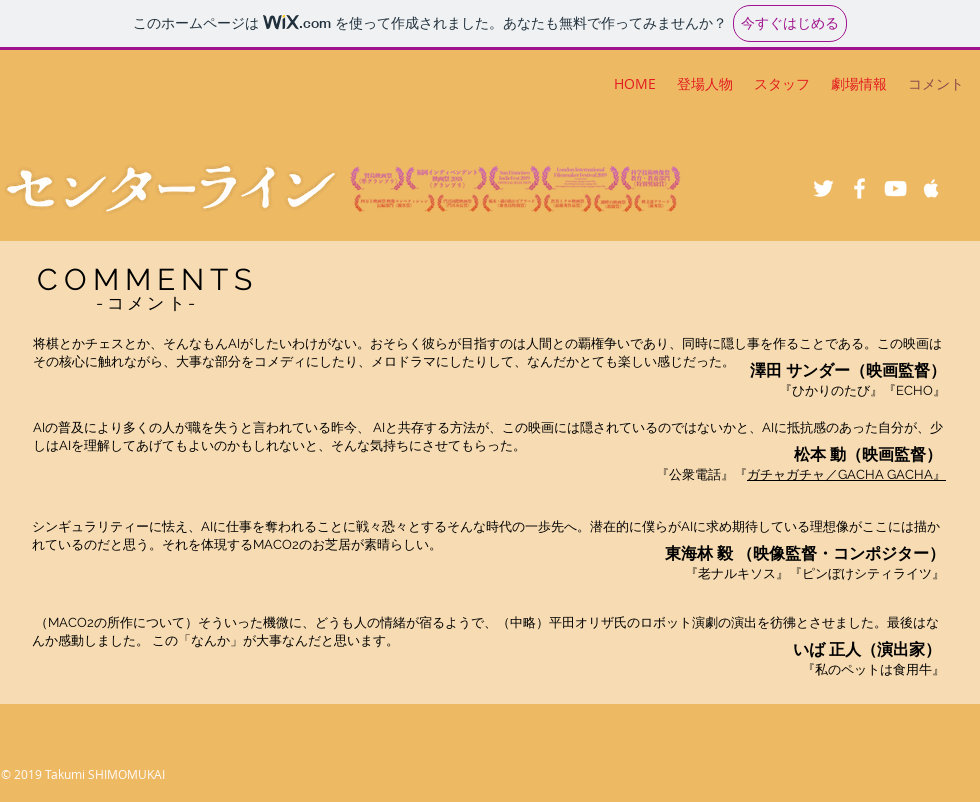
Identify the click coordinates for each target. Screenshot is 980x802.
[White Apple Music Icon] (931, 188)
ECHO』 (921, 390)
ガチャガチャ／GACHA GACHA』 (846, 474)
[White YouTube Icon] (895, 188)
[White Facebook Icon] (859, 188)
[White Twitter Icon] (823, 188)
